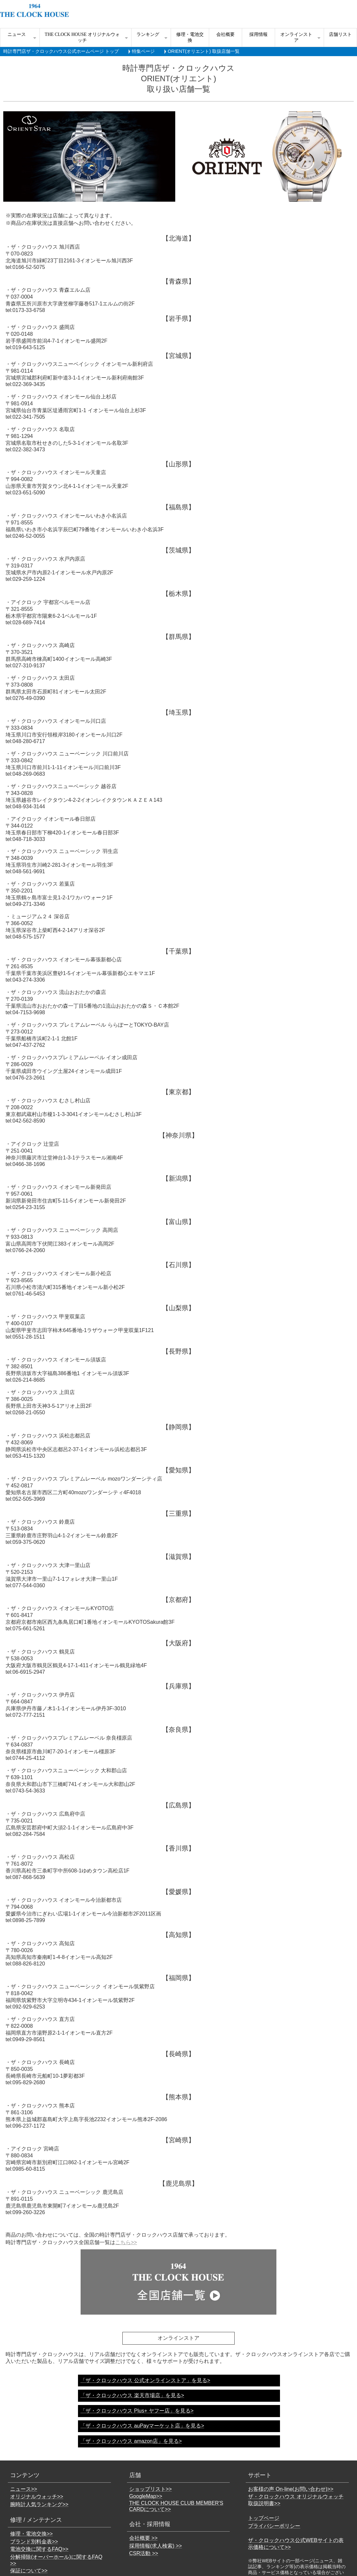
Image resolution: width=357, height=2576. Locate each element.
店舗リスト (340, 34)
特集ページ (143, 51)
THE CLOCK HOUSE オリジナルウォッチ (82, 37)
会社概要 (225, 34)
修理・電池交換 (190, 37)
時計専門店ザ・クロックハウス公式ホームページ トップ (61, 51)
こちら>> (126, 2242)
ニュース (17, 34)
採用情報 (258, 34)
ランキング (147, 34)
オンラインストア (296, 37)
